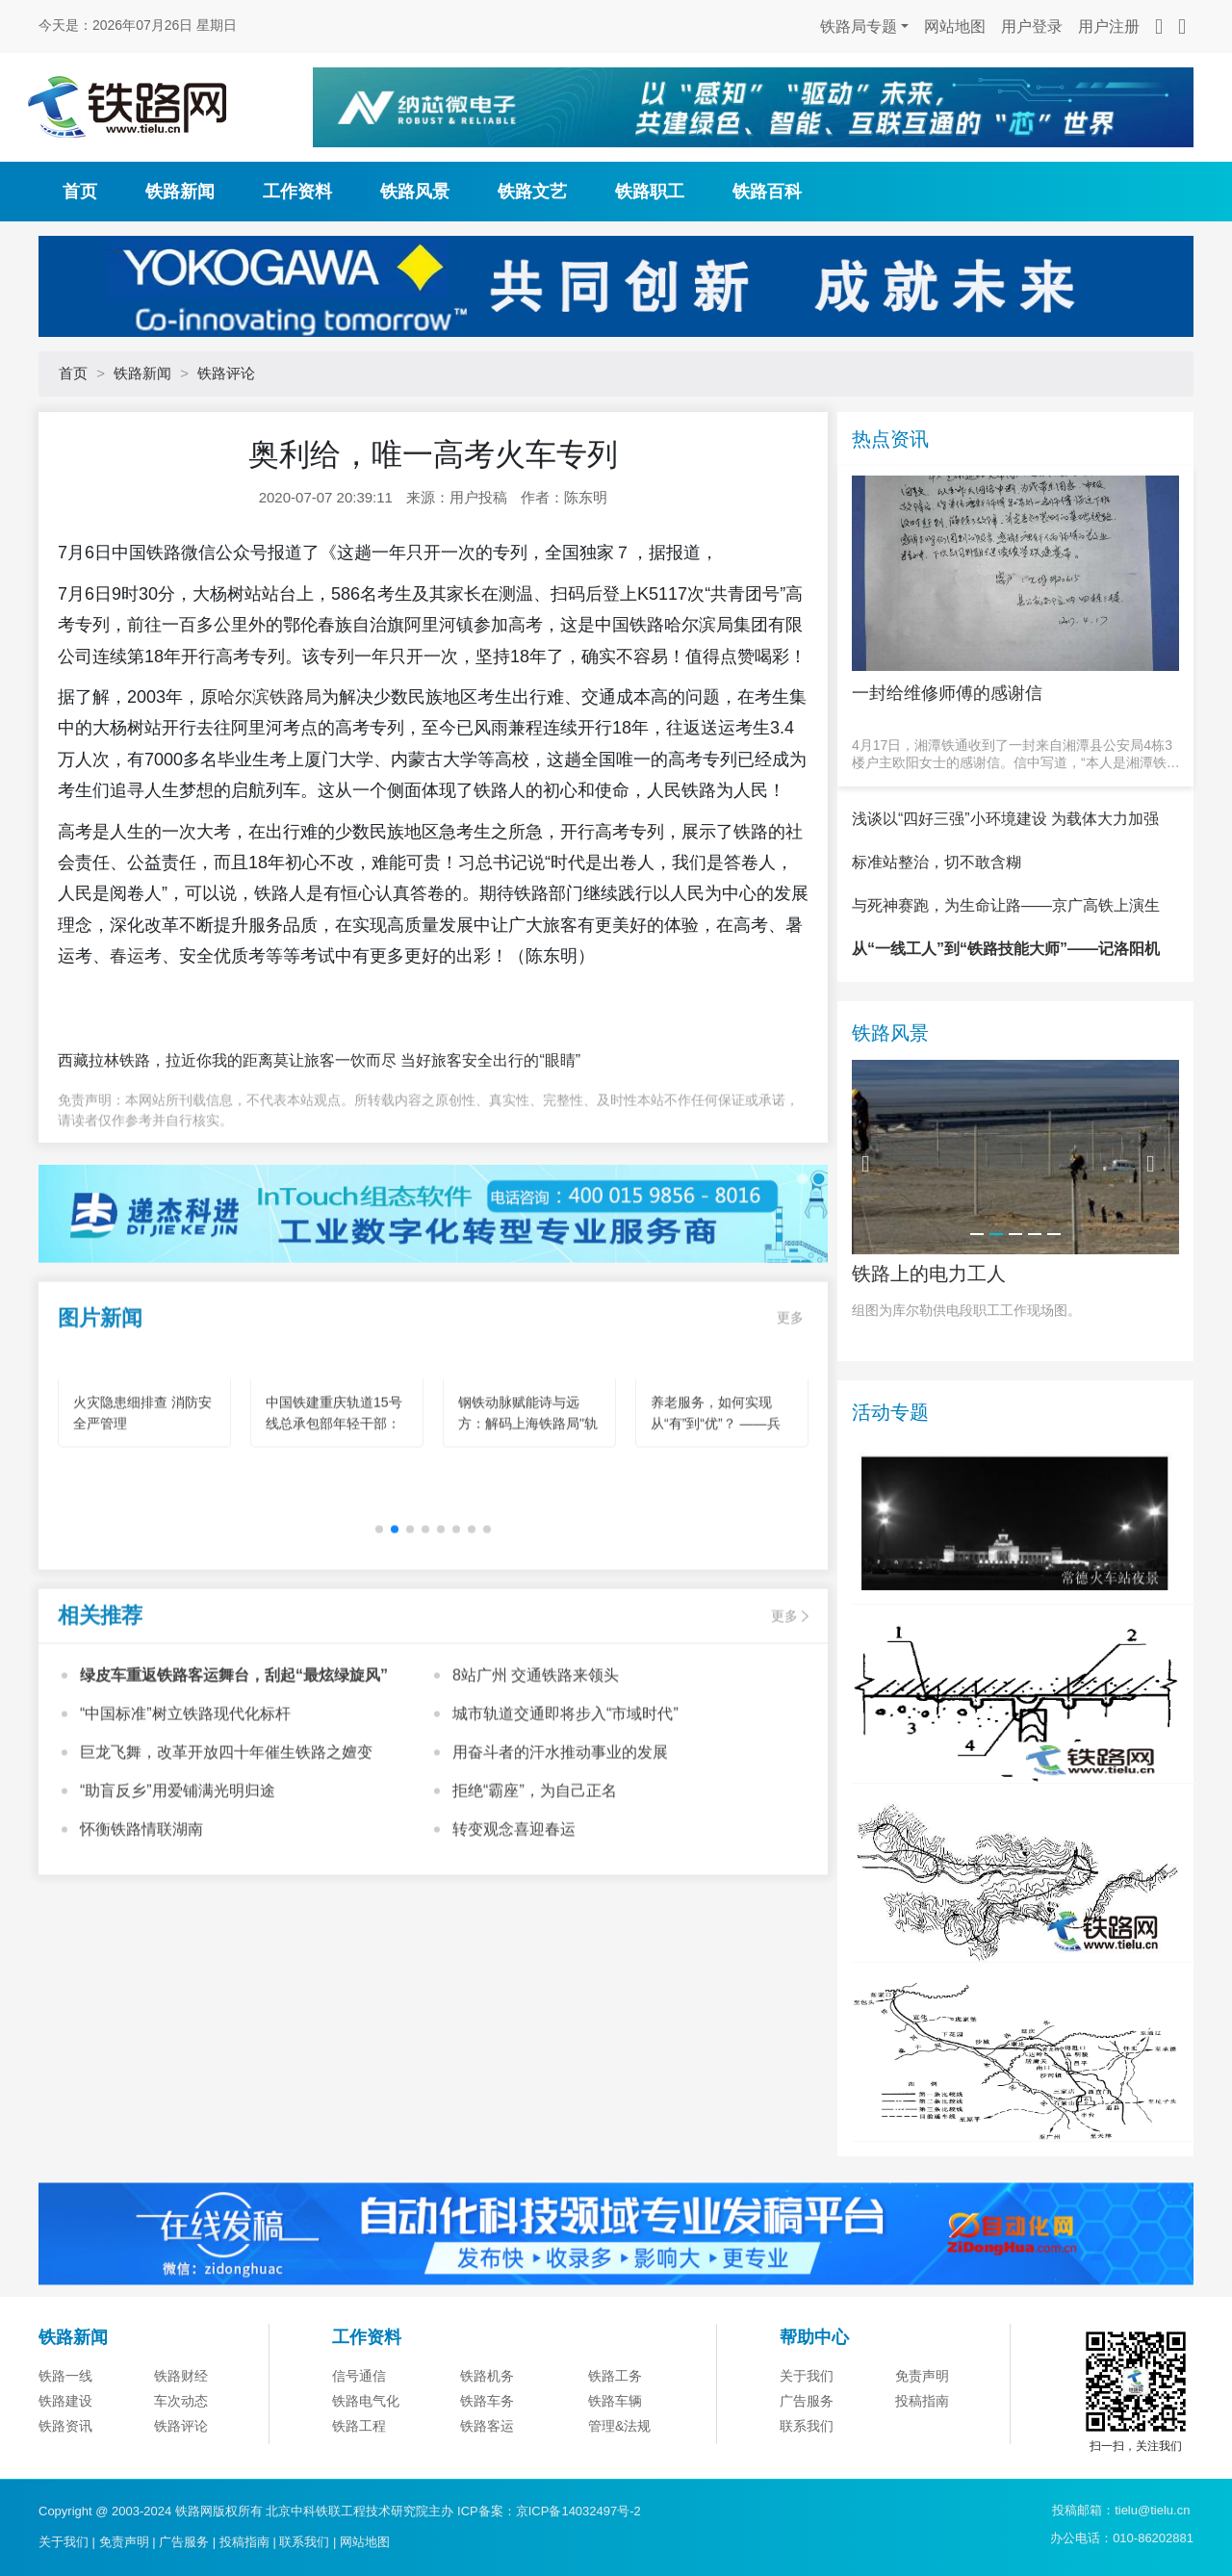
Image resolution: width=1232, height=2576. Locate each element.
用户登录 (1032, 26)
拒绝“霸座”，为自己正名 (534, 1871)
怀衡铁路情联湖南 (141, 1909)
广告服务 (184, 2542)
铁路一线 (65, 2463)
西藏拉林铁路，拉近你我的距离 (165, 1060)
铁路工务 (615, 2463)
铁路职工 (649, 191)
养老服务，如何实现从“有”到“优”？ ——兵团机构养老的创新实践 (718, 1504)
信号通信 (359, 2463)
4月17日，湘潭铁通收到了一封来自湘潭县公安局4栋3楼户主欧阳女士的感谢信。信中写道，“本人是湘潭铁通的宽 (1016, 754)
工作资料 (297, 191)
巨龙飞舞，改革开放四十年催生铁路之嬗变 (226, 1832)
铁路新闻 (180, 191)
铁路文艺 (532, 191)
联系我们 (304, 2542)
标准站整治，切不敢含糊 (936, 949)
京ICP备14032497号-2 (578, 2511)
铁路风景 (414, 191)
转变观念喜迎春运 (514, 1909)
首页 (80, 191)
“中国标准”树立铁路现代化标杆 (185, 1794)
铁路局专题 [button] (858, 26)
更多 (790, 1397)
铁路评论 (226, 373)
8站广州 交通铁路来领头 (535, 1755)
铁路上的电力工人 (929, 1361)
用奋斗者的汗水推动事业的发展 (560, 1832)
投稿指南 (244, 2542)
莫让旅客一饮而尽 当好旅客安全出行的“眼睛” (426, 1060)
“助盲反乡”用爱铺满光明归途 (177, 1871)
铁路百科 (767, 191)
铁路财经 (181, 2463)
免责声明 (922, 2463)
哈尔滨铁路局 (269, 697)
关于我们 (807, 2463)
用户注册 (1109, 26)
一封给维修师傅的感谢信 (947, 693)
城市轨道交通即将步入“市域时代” (565, 1794)
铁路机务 (487, 2463)
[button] (379, 1610)
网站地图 (955, 26)
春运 (127, 956)
